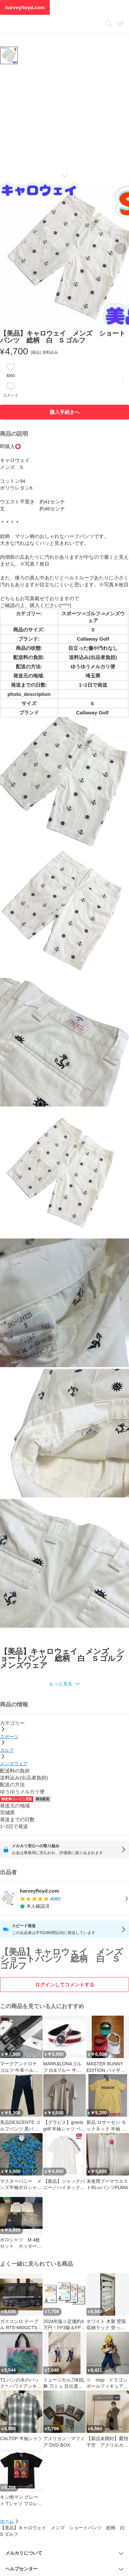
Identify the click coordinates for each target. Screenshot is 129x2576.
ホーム (7, 2521)
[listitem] (64, 1898)
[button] (64, 1683)
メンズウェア (14, 1763)
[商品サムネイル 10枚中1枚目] (9, 55)
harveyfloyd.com (25, 7)
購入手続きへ (65, 412)
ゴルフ (7, 1750)
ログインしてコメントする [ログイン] (64, 1984)
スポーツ (9, 1736)
